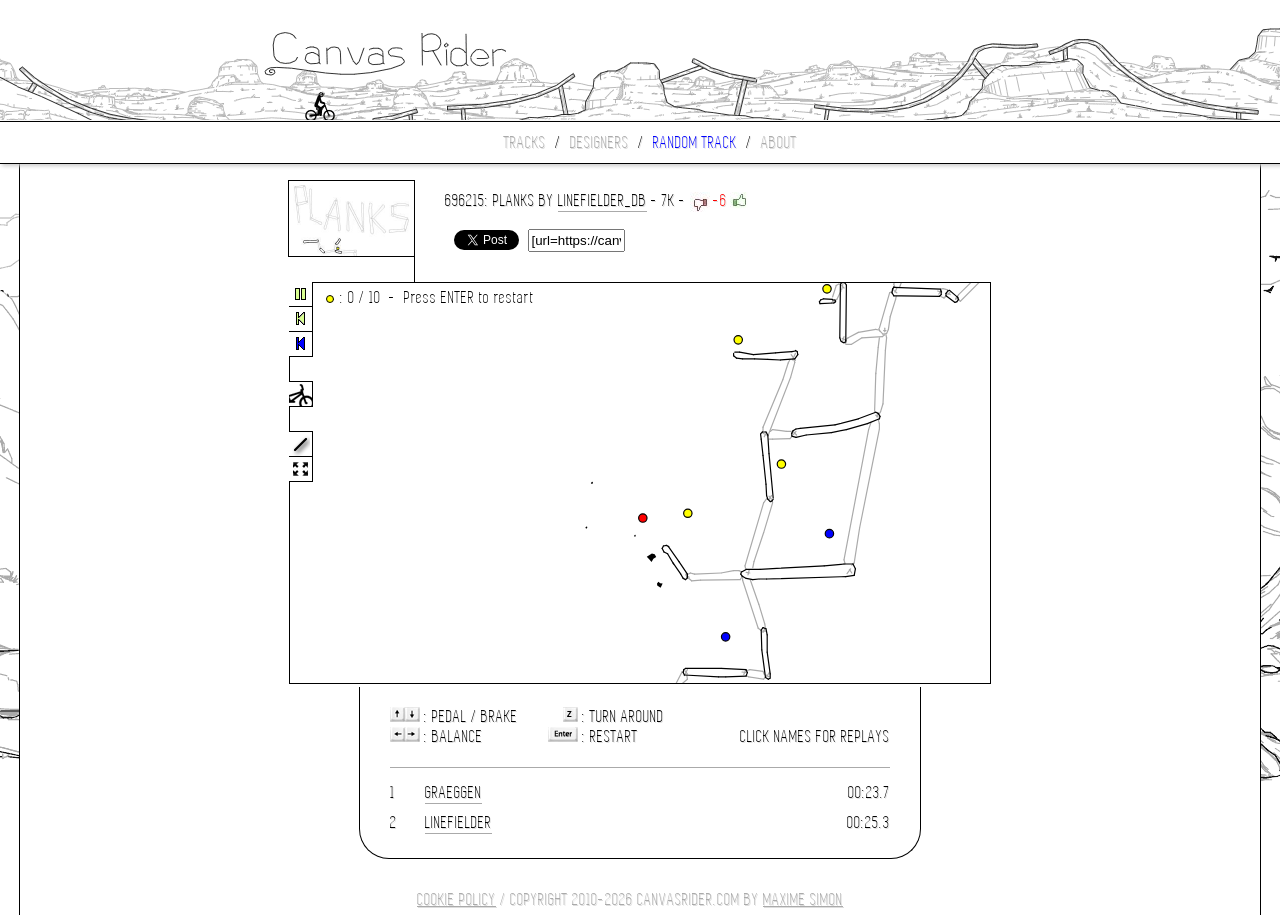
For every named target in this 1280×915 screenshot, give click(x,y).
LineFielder (458, 822)
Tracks (525, 142)
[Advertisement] (104, 484)
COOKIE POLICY (456, 899)
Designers (599, 142)
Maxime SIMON (803, 899)
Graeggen (453, 792)
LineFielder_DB (602, 200)
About (779, 142)
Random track (695, 142)
